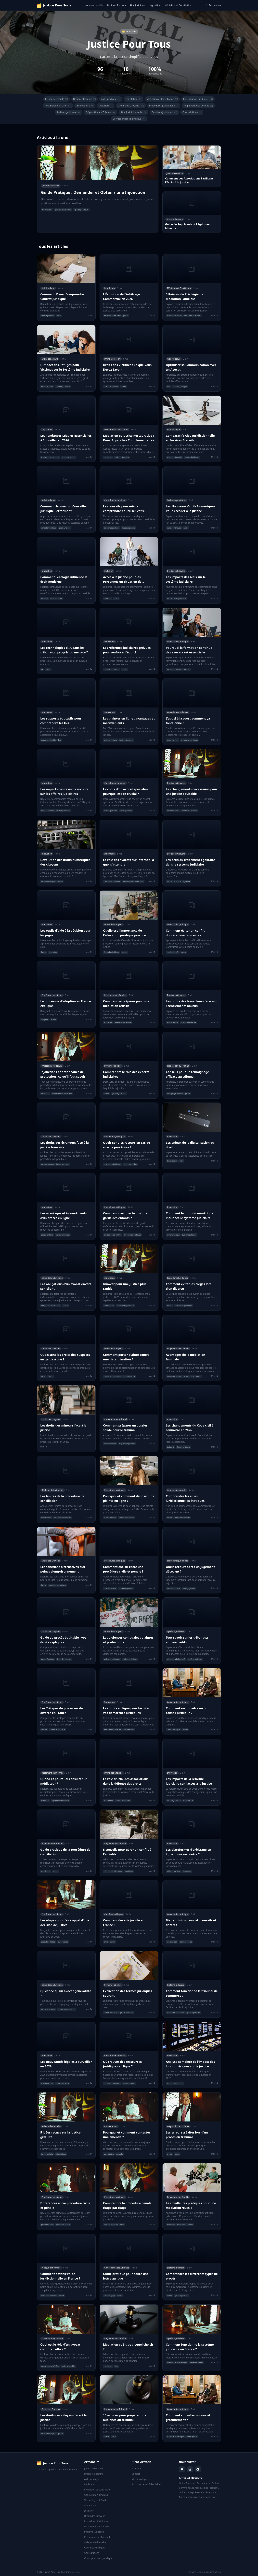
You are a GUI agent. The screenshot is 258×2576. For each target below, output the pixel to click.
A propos (136, 2468)
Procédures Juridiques (163, 105)
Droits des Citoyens (131, 105)
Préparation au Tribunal (100, 112)
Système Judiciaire (68, 112)
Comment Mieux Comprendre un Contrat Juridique (197, 2497)
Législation (154, 5)
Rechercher (213, 5)
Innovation (84, 105)
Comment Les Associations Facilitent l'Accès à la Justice (198, 2487)
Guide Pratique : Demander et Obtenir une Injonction (199, 2483)
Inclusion (106, 105)
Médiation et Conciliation (178, 5)
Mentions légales (141, 2479)
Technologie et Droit (58, 105)
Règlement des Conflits (198, 105)
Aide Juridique (137, 5)
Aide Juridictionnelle (133, 112)
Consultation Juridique (198, 99)
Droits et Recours (116, 5)
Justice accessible (94, 5)
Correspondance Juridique (129, 118)
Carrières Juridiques (164, 112)
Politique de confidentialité (146, 2484)
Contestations (191, 112)
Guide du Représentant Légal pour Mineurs (197, 2492)
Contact (136, 2473)
